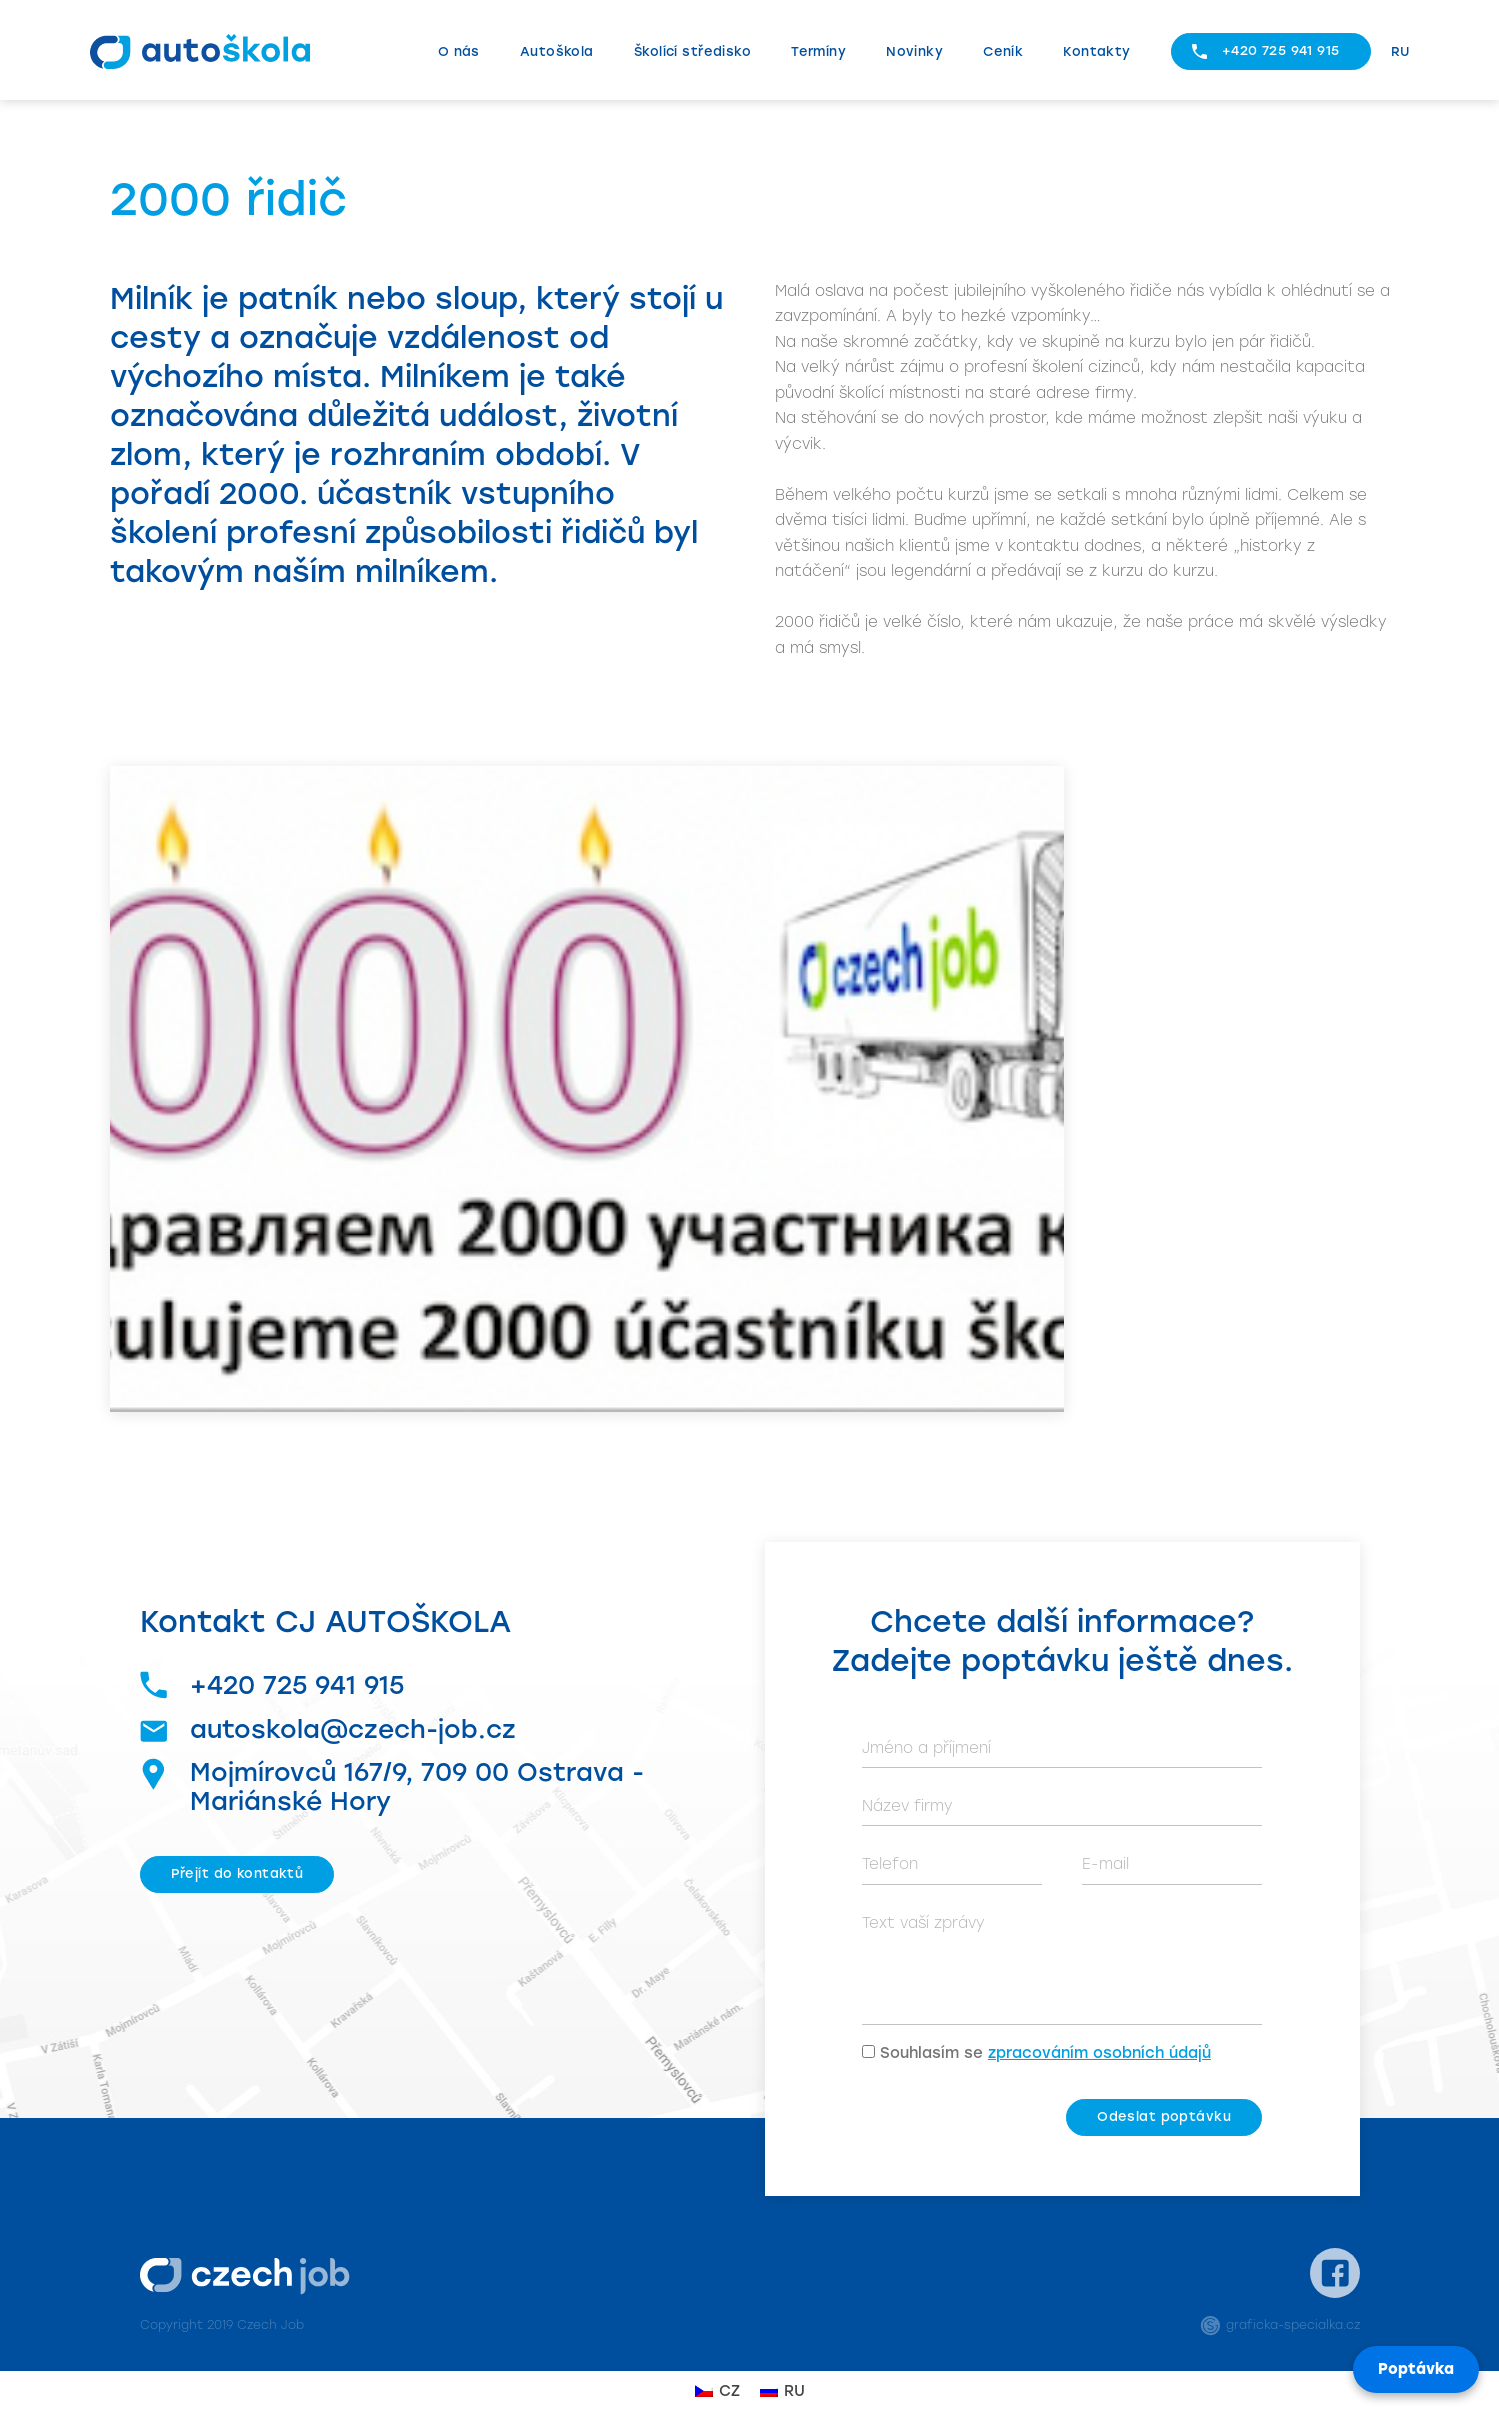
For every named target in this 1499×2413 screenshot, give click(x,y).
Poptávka (1416, 2369)
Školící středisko (692, 51)
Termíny (818, 51)
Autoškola (557, 51)
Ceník (1003, 51)
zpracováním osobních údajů (1099, 2053)
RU (1400, 51)
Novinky (914, 51)
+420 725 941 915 (1281, 50)
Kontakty (1096, 51)
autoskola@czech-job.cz (328, 1729)
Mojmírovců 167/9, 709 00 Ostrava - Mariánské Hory (392, 1787)
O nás (459, 51)
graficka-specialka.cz (1280, 2325)
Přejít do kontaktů (237, 1873)
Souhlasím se (1045, 2053)
